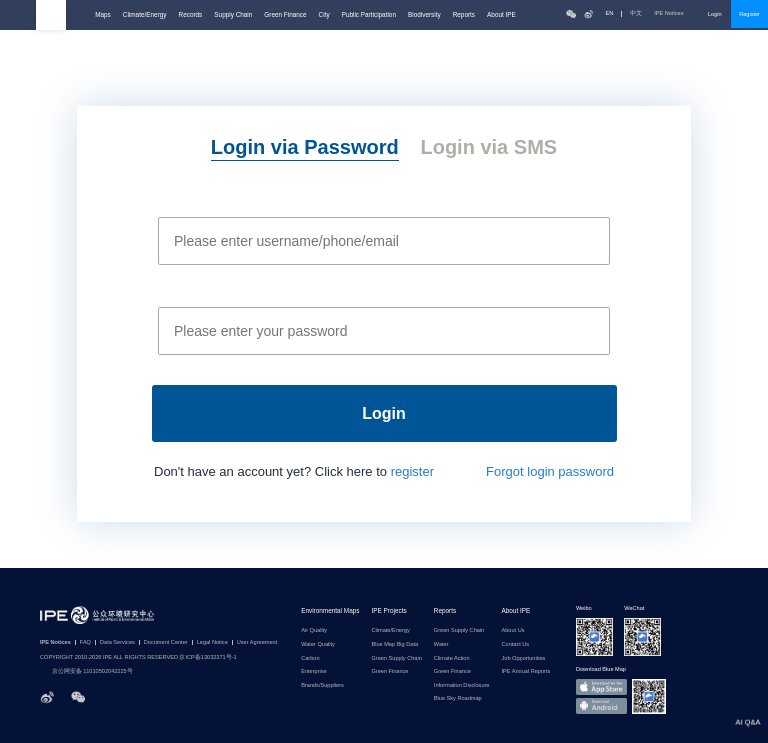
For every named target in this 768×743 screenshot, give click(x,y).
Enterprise (314, 671)
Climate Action (452, 658)
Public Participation (369, 14)
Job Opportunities (523, 658)
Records (191, 14)
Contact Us (515, 644)
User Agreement (257, 642)
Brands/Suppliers (322, 685)
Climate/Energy (145, 14)
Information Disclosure (462, 685)
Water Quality (318, 644)
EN (609, 13)
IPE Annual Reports (525, 671)
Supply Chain (233, 14)
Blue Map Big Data (394, 644)
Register (749, 14)
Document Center (166, 642)
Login (715, 14)
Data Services (117, 642)
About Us (512, 630)
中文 (636, 13)
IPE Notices (675, 13)
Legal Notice (212, 642)
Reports (464, 14)
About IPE (501, 14)
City (324, 14)
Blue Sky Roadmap (458, 698)
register (412, 471)
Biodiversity (424, 14)
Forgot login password (550, 471)
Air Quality (314, 630)
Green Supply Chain (396, 658)
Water (441, 644)
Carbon (310, 658)
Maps (103, 14)
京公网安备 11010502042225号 (86, 672)
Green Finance (285, 14)
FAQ (85, 642)
